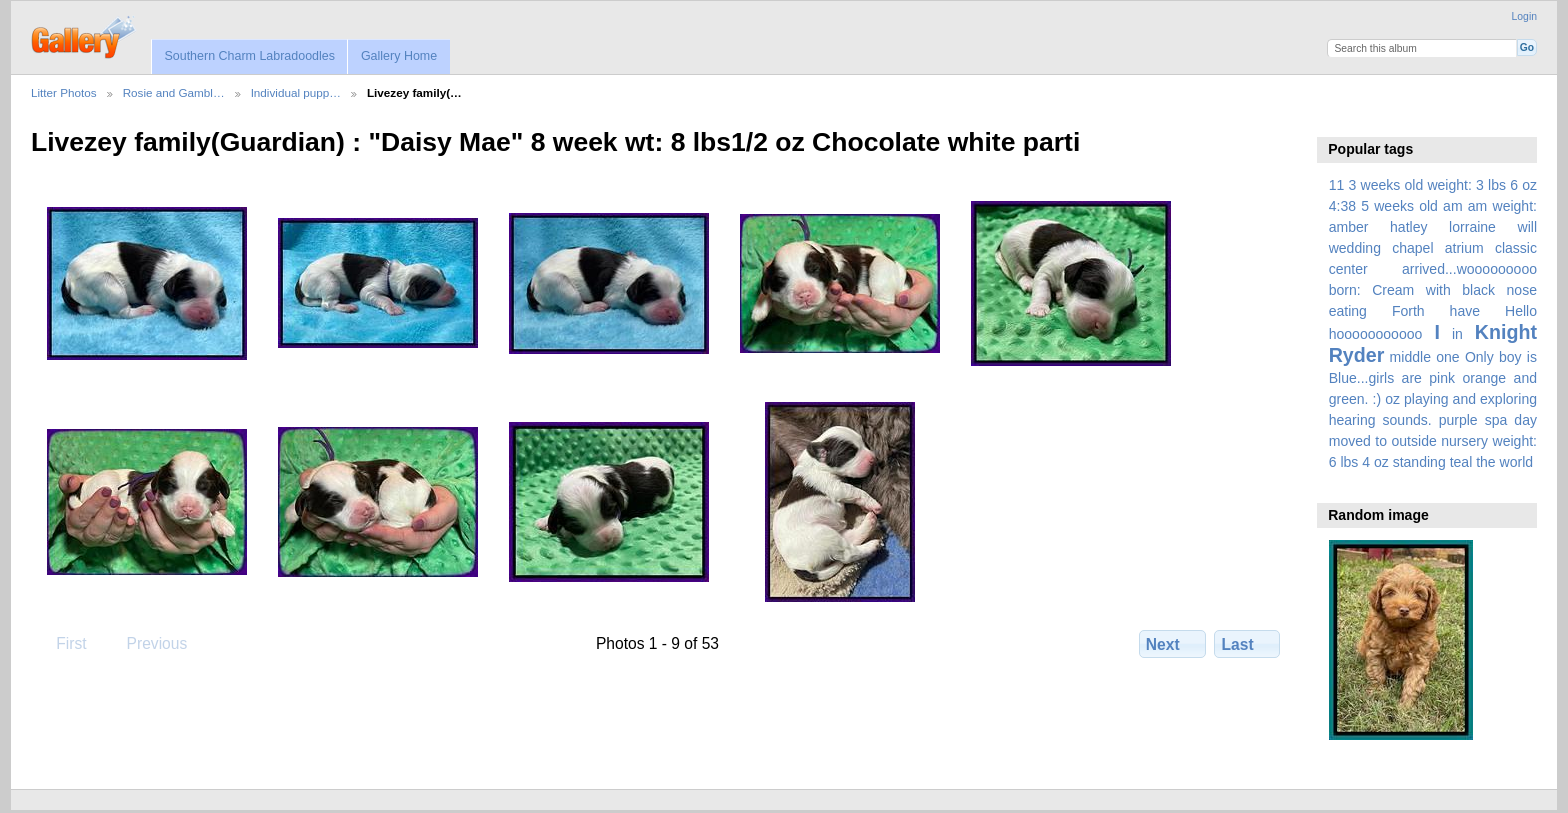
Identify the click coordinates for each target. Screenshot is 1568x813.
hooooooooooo (1376, 334)
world (1517, 462)
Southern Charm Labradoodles (249, 56)
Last (1247, 644)
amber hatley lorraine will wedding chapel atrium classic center (1433, 248)
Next (1172, 644)
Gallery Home (399, 56)
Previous (147, 643)
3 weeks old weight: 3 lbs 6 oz (1443, 185)
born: (1345, 290)
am (1453, 206)
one (1447, 357)
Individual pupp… (296, 92)
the (1486, 462)
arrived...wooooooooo (1469, 269)
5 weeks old (1399, 206)
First (61, 643)
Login (1524, 16)
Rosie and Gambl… (174, 92)
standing (1419, 462)
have (1465, 311)
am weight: (1502, 206)
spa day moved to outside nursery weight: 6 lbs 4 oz (1433, 441)
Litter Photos (64, 92)
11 (1337, 185)
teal (1461, 462)
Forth (1408, 311)
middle (1410, 357)
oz (1392, 399)
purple (1458, 420)
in (1457, 334)
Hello (1521, 311)
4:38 (1342, 206)
